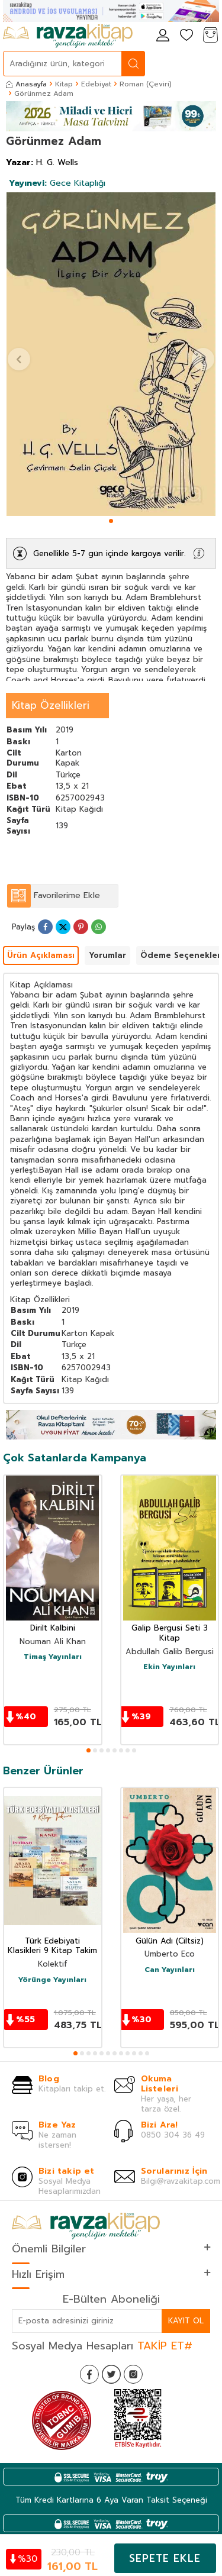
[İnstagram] (133, 2374)
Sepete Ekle (165, 2558)
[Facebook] (89, 2374)
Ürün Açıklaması (41, 955)
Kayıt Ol (186, 2320)
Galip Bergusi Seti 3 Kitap (169, 1633)
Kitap (64, 84)
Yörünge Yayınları (52, 1980)
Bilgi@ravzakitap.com (180, 2181)
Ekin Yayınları (169, 1667)
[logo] (68, 36)
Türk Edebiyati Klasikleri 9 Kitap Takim (52, 1946)
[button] (111, 521)
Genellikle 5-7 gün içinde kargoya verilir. (109, 553)
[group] (111, 354)
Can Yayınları (169, 1970)
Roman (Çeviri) (146, 84)
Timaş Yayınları (53, 1657)
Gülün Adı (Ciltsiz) (170, 1941)
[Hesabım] (163, 36)
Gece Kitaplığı (57, 183)
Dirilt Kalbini (52, 1628)
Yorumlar (107, 955)
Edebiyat (96, 84)
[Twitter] (111, 2374)
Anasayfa (26, 84)
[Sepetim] (210, 36)
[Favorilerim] (186, 36)
